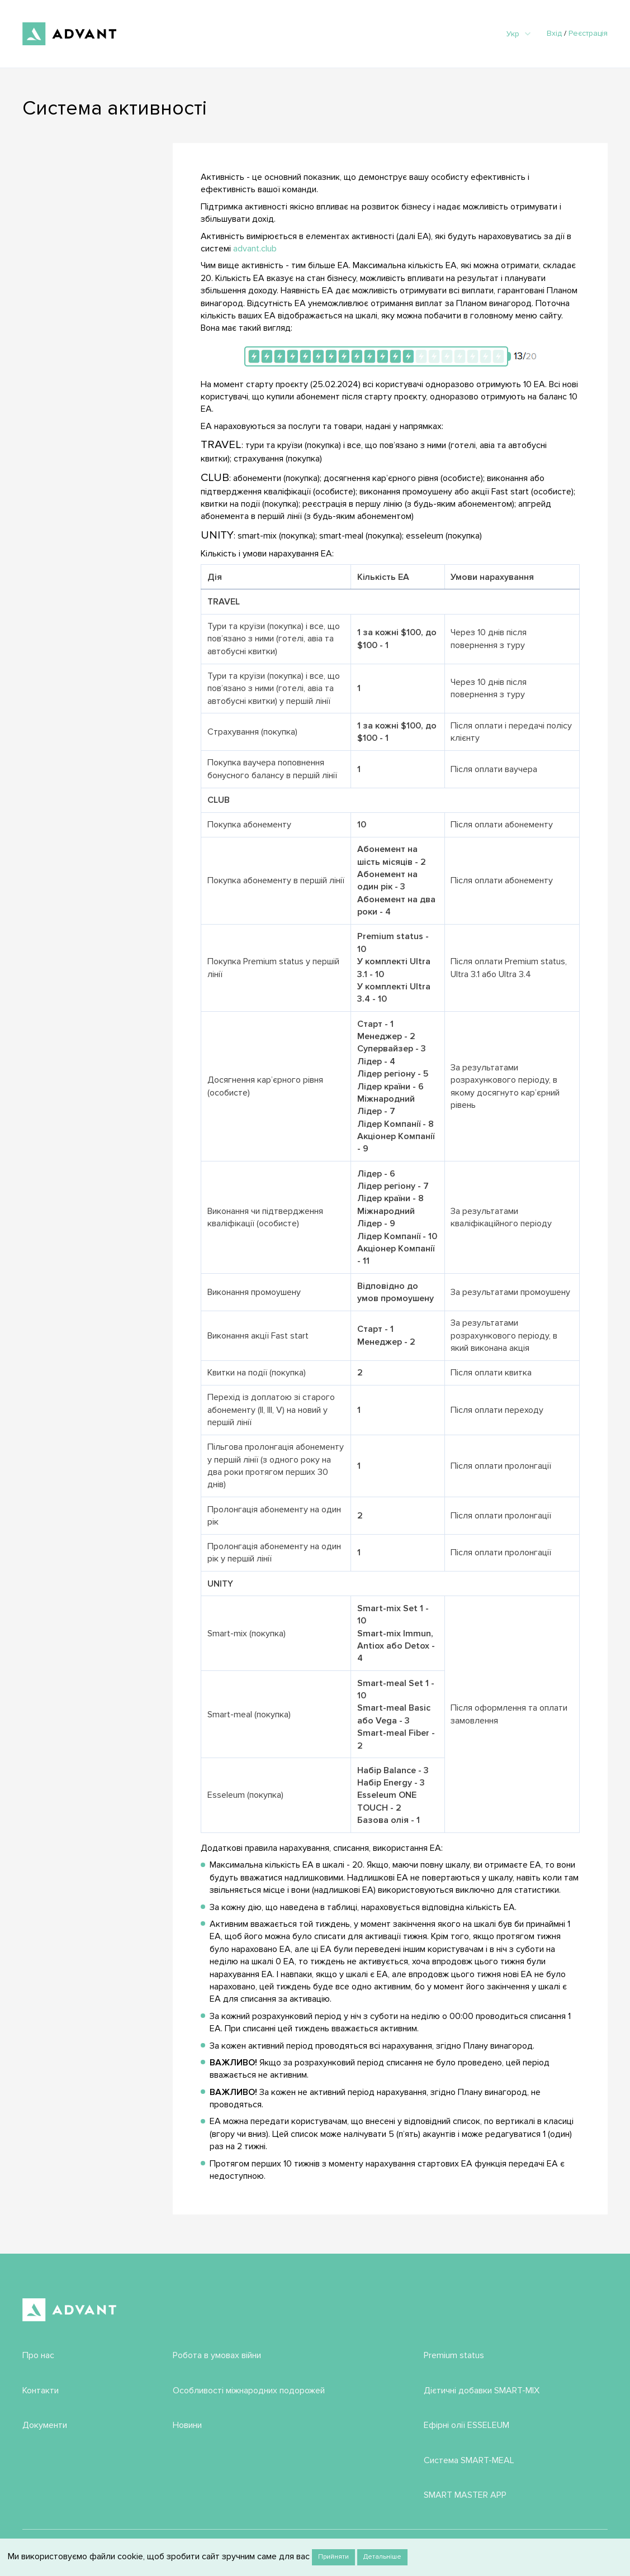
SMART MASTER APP (465, 2495)
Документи (44, 2425)
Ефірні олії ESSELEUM (466, 2425)
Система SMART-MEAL (469, 2460)
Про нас (38, 2355)
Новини (187, 2425)
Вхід (554, 33)
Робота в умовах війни (217, 2355)
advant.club (255, 248)
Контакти (40, 2390)
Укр (518, 34)
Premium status (454, 2355)
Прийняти (333, 2557)
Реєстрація (588, 33)
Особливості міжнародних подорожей (249, 2390)
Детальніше (382, 2557)
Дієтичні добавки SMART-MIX (481, 2390)
